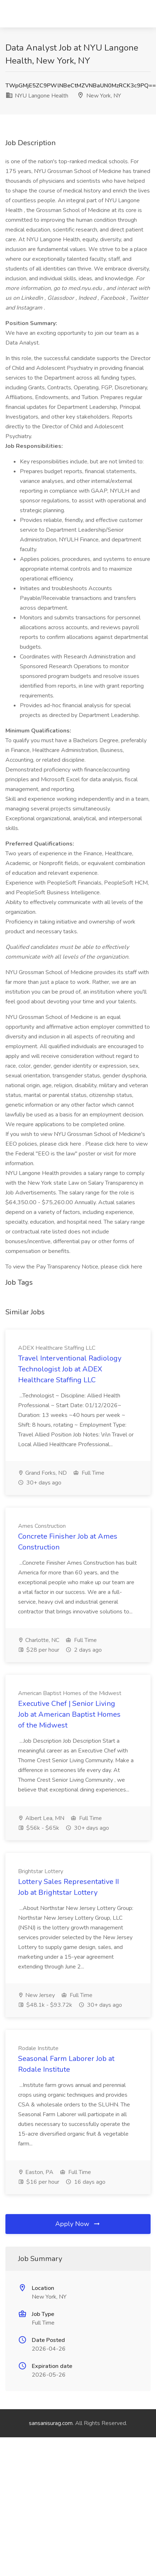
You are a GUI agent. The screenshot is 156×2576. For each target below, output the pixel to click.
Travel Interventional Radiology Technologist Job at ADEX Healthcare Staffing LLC (69, 1369)
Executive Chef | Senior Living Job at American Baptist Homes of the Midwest (69, 1714)
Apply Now (78, 2224)
